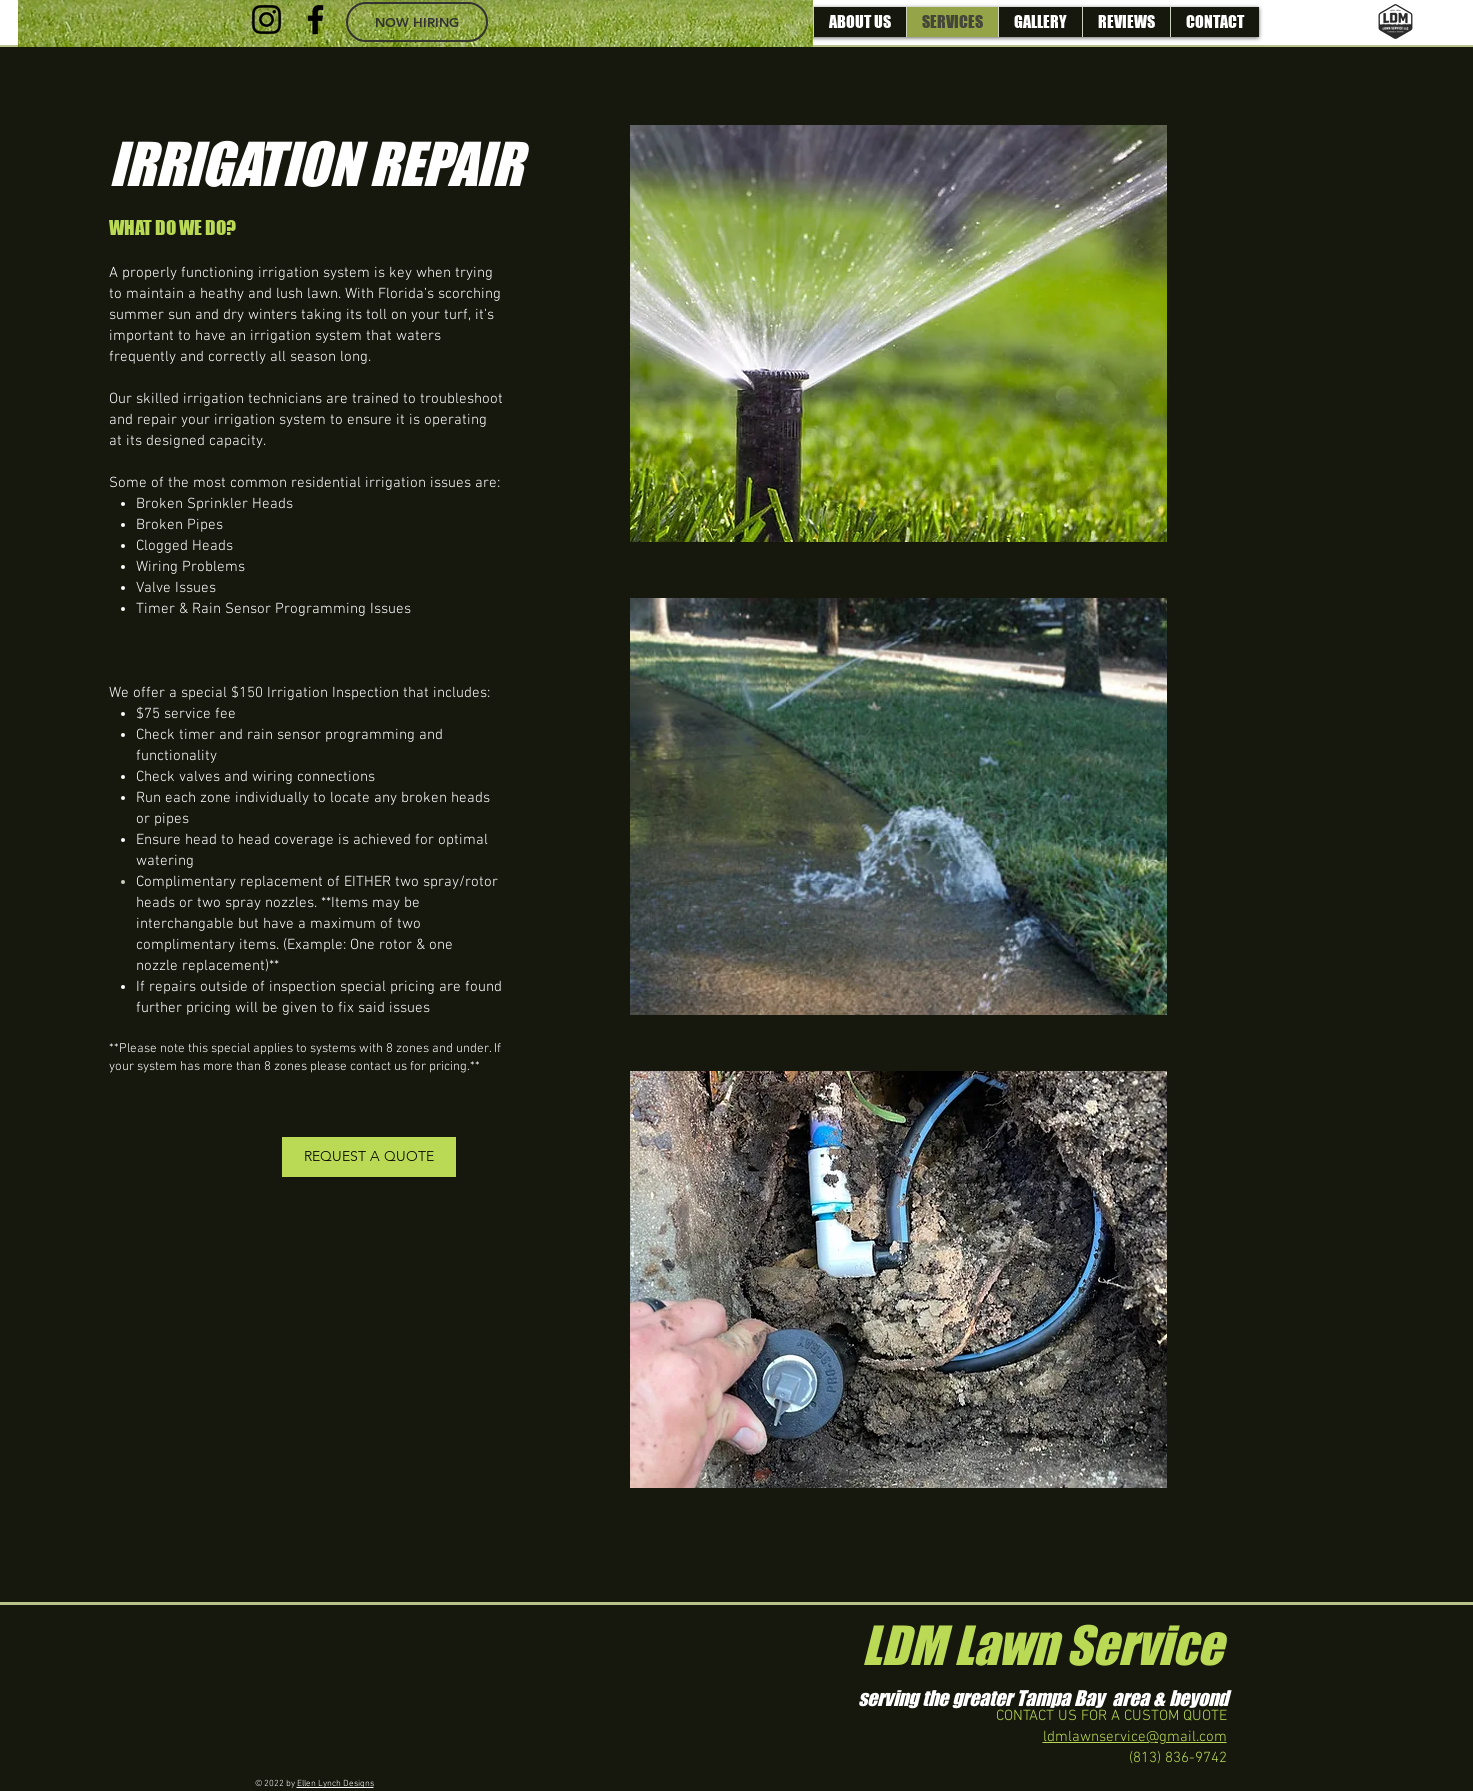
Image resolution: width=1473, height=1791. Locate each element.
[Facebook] (315, 19)
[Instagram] (266, 19)
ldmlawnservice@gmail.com (1135, 1737)
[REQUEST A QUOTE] (369, 1157)
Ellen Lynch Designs (335, 1783)
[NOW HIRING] (417, 22)
